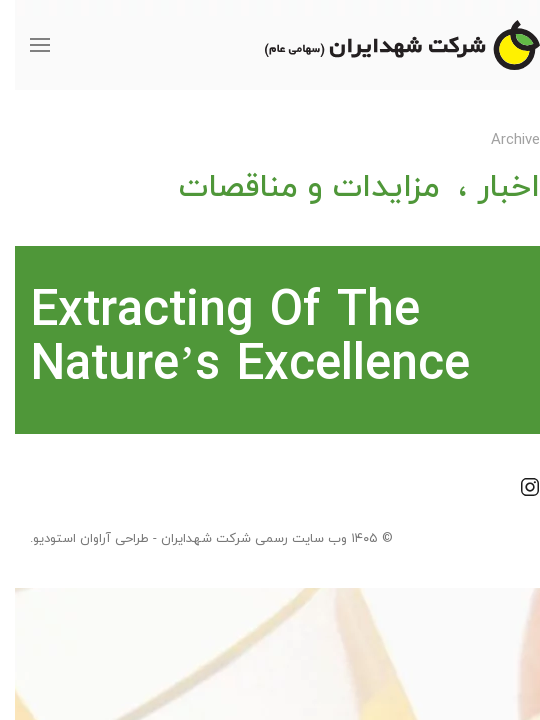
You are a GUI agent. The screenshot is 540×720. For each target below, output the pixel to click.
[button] (25, 45)
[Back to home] (387, 45)
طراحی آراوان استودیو (76, 539)
